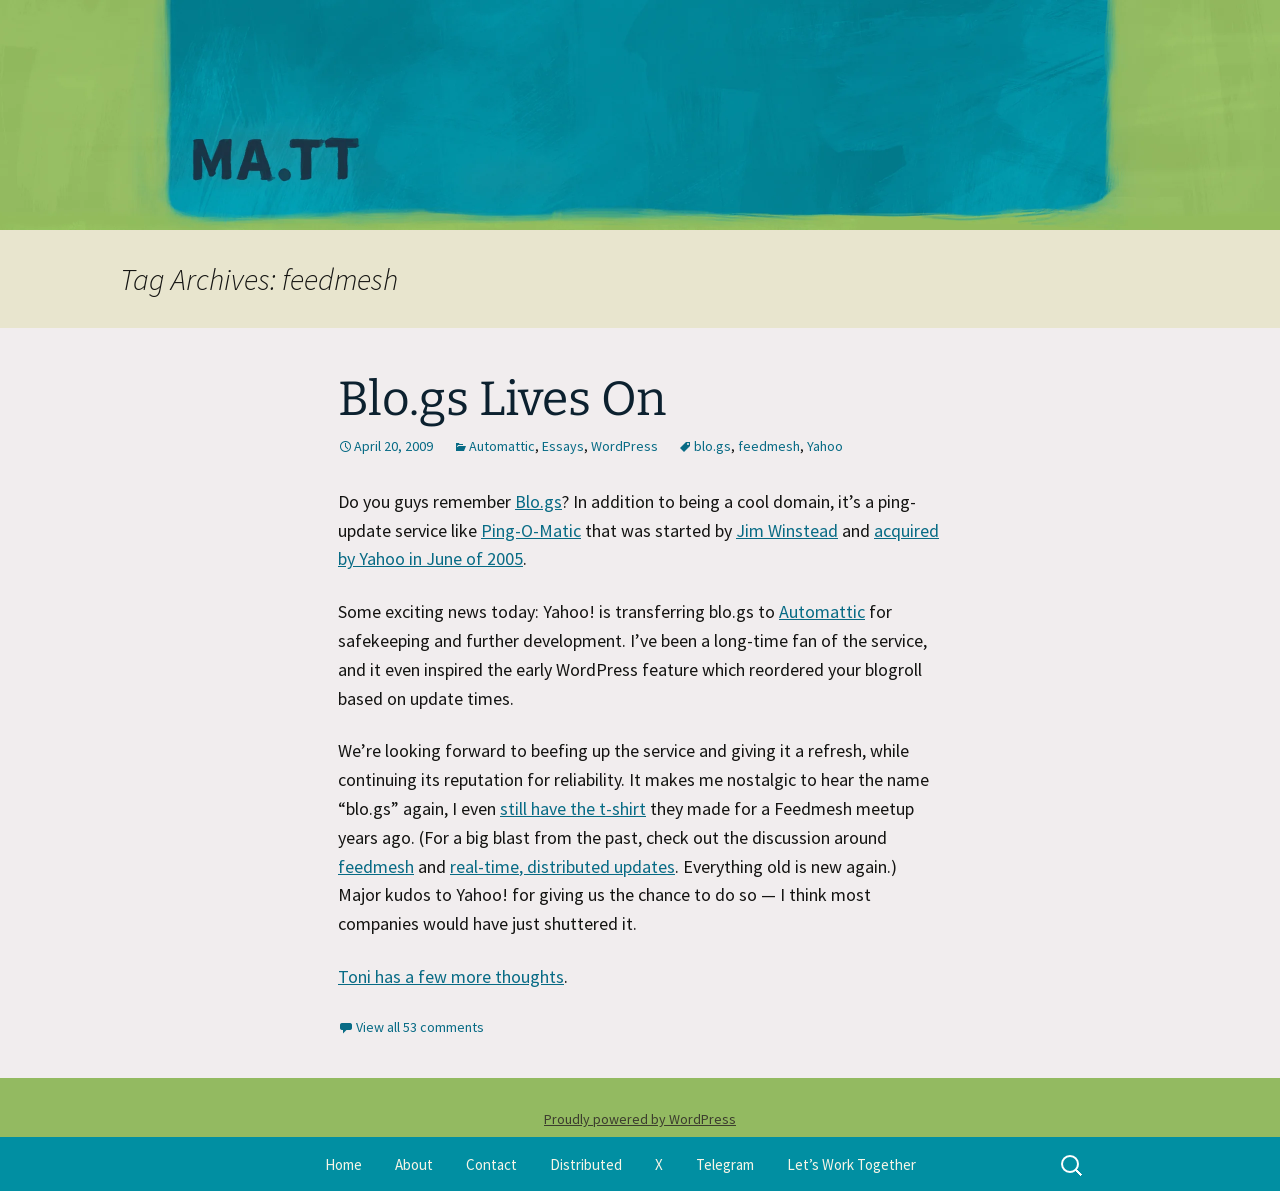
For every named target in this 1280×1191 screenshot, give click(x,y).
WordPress (624, 446)
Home (343, 1164)
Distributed (586, 1164)
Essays (563, 446)
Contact (491, 1164)
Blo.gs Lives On (502, 399)
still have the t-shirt (573, 808)
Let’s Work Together (851, 1164)
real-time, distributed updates (562, 866)
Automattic (502, 446)
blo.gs (712, 446)
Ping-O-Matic (531, 530)
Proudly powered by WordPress (640, 1119)
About (414, 1164)
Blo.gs (538, 501)
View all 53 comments (420, 1027)
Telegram (725, 1164)
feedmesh (769, 446)
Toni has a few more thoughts (451, 976)
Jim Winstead (787, 530)
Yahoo (825, 446)
